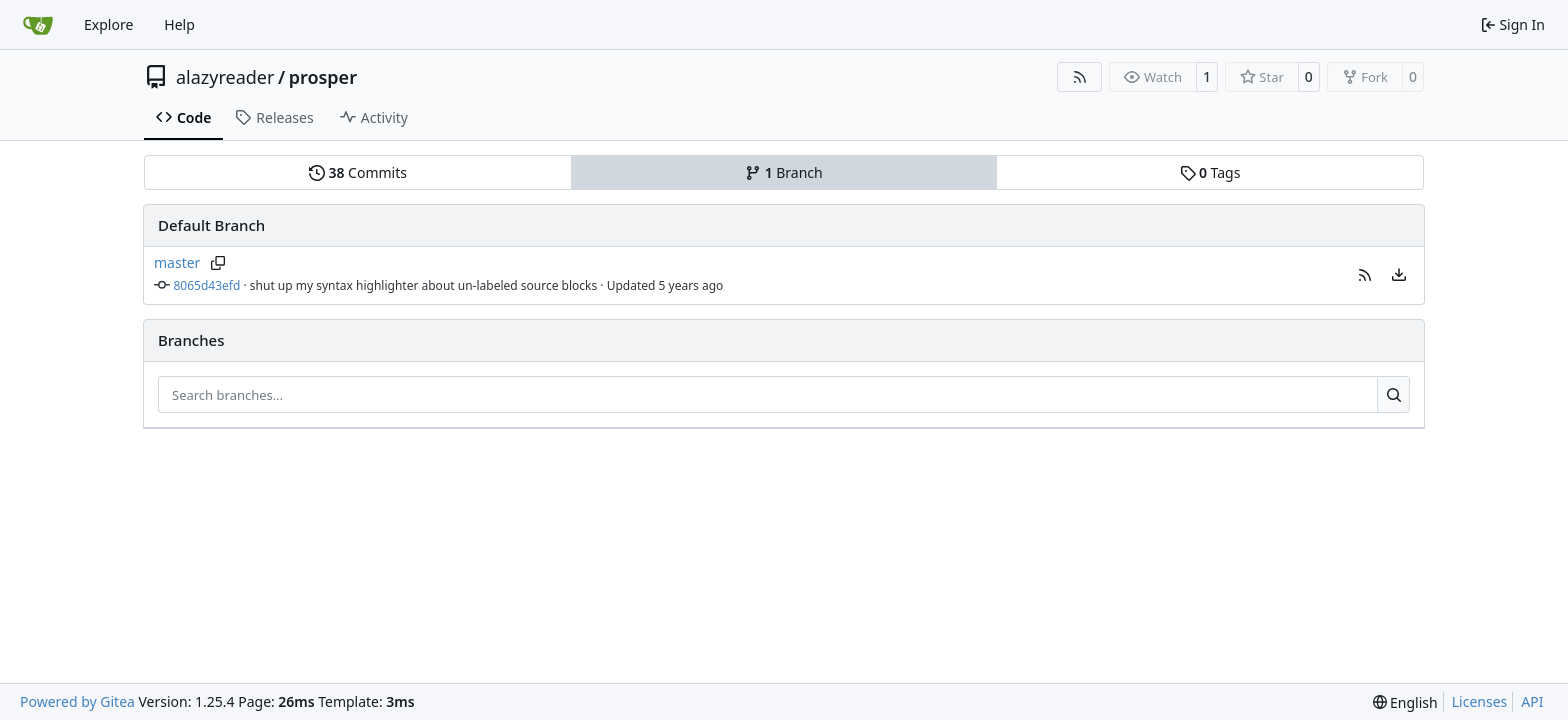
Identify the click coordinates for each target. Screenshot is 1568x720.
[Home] (38, 25)
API (1532, 701)
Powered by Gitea (77, 701)
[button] (1365, 275)
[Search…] (1393, 395)
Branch (784, 172)
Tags (1210, 172)
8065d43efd (207, 285)
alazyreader (225, 77)
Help (179, 24)
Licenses (1480, 701)
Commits (358, 172)
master (177, 262)
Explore (108, 24)
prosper (323, 77)
